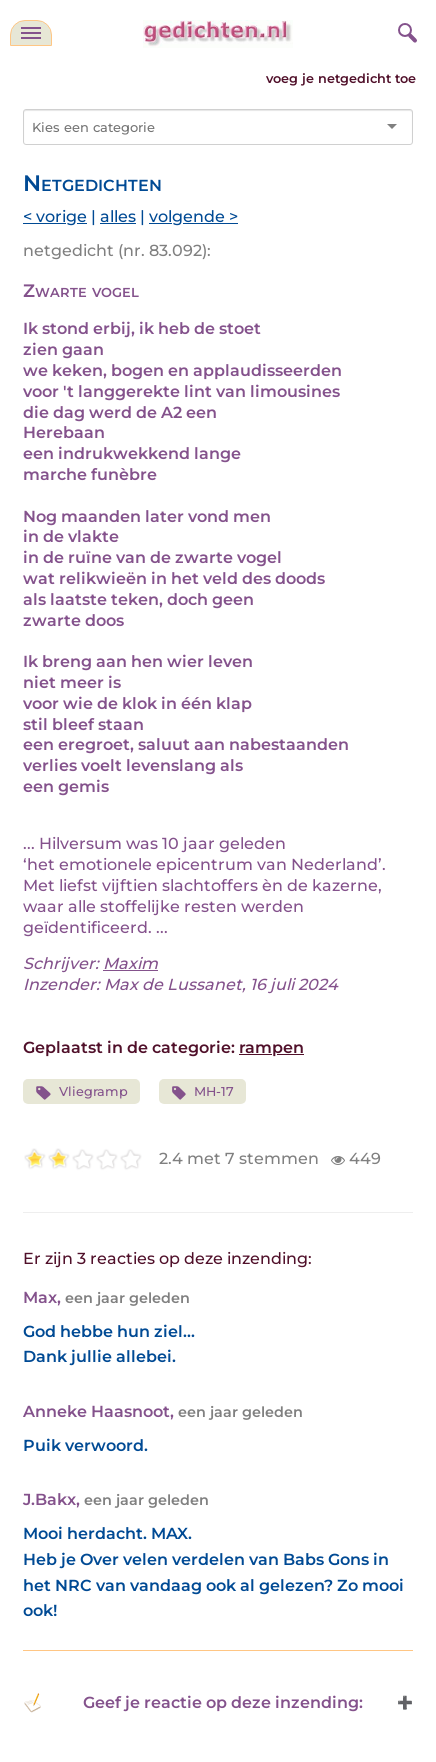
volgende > (193, 216)
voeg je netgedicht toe (341, 78)
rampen (271, 1047)
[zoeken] (405, 30)
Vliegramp (81, 1092)
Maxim (130, 963)
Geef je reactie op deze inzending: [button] (193, 1703)
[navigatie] (31, 33)
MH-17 (203, 1092)
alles (118, 216)
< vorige (55, 216)
